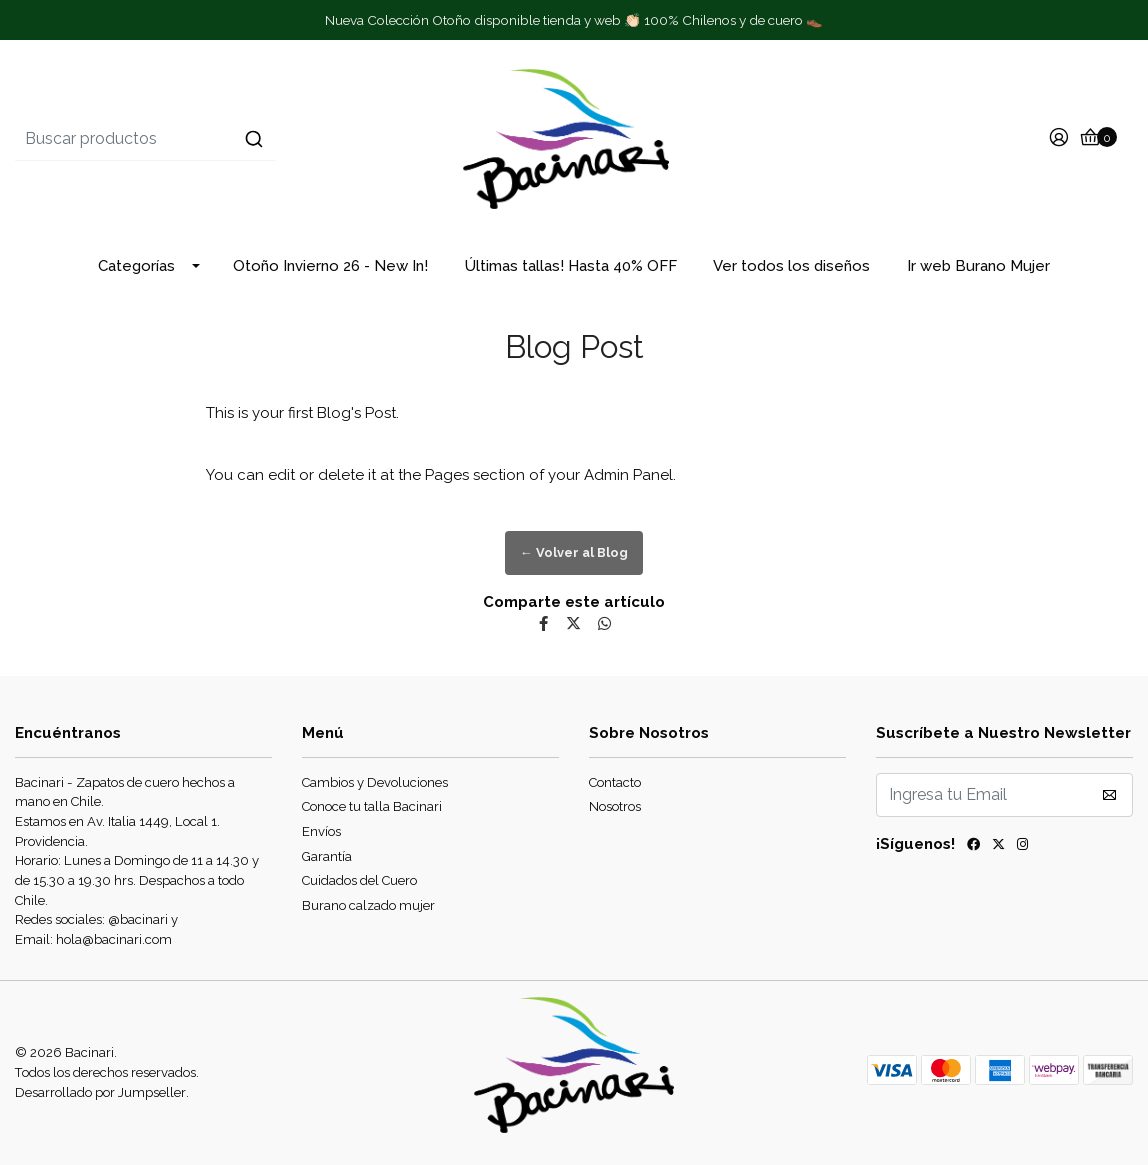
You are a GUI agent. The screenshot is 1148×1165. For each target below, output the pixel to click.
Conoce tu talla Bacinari (372, 806)
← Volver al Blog (574, 552)
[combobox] (201, 139)
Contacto (615, 782)
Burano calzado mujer (368, 905)
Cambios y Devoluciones (375, 782)
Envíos (321, 831)
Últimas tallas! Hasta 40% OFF (571, 266)
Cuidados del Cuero (359, 880)
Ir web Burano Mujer (978, 266)
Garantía (327, 856)
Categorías (136, 266)
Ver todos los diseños (791, 266)
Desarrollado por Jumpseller (100, 1092)
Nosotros (615, 806)
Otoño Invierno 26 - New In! (330, 266)
